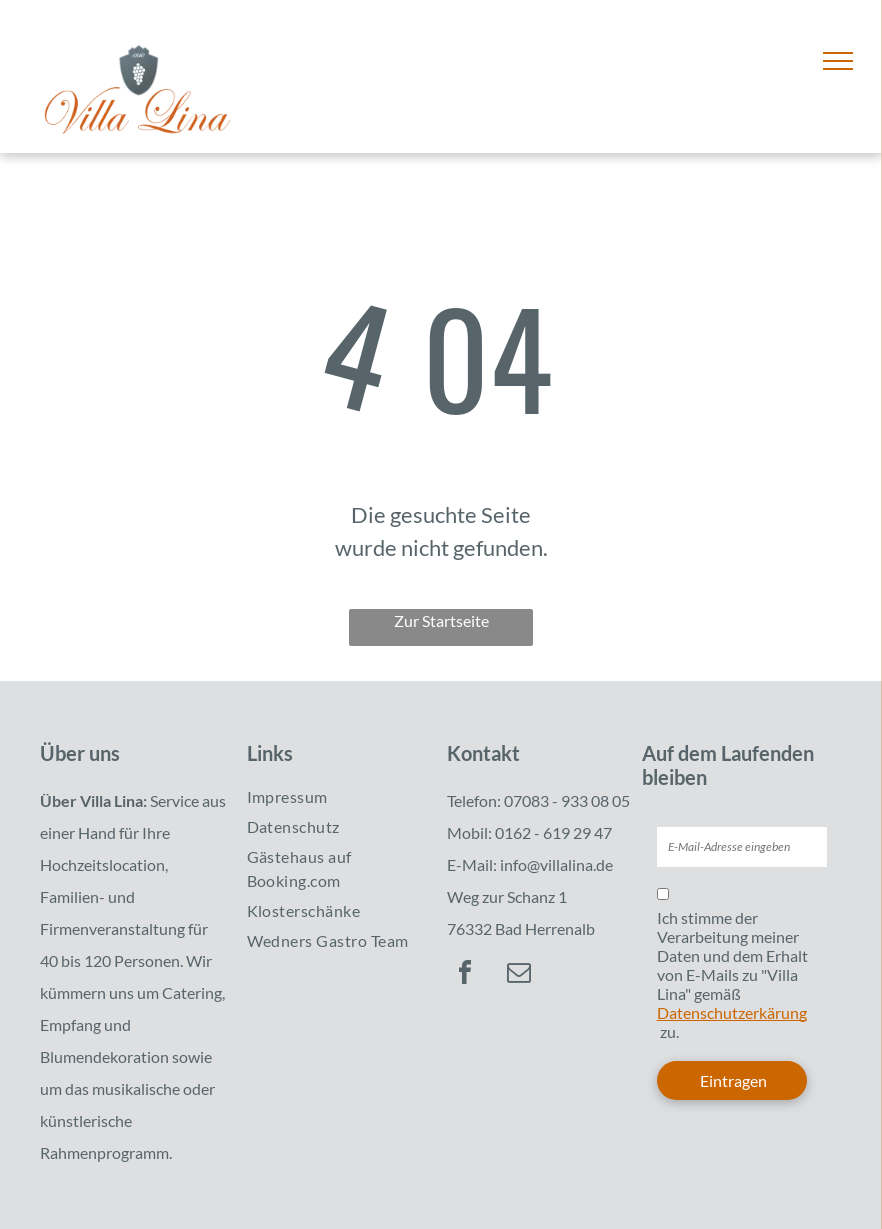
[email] (519, 975)
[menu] (838, 61)
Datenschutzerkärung (732, 1012)
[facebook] (465, 975)
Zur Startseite (441, 620)
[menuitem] (334, 797)
